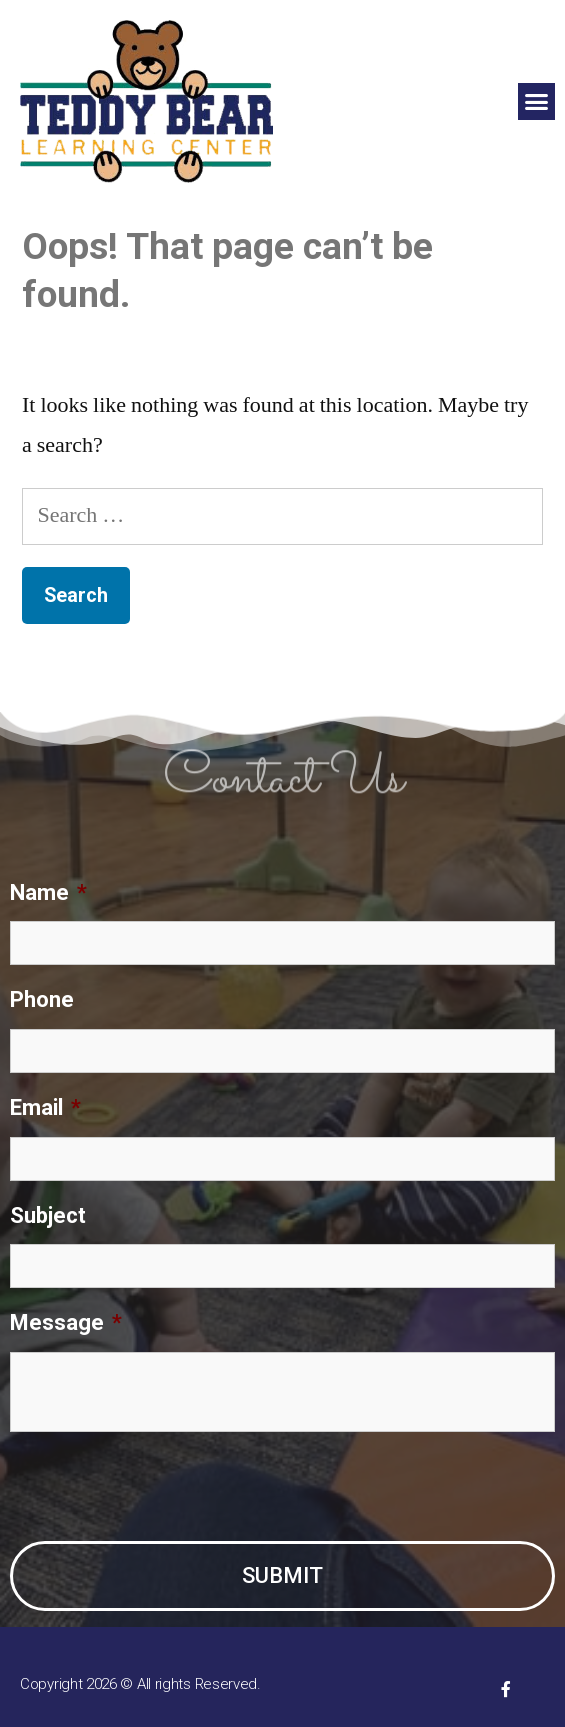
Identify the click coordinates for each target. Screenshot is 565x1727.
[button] (537, 102)
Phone (42, 999)
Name (48, 892)
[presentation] (162, 1487)
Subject (48, 1215)
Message (66, 1322)
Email (45, 1107)
